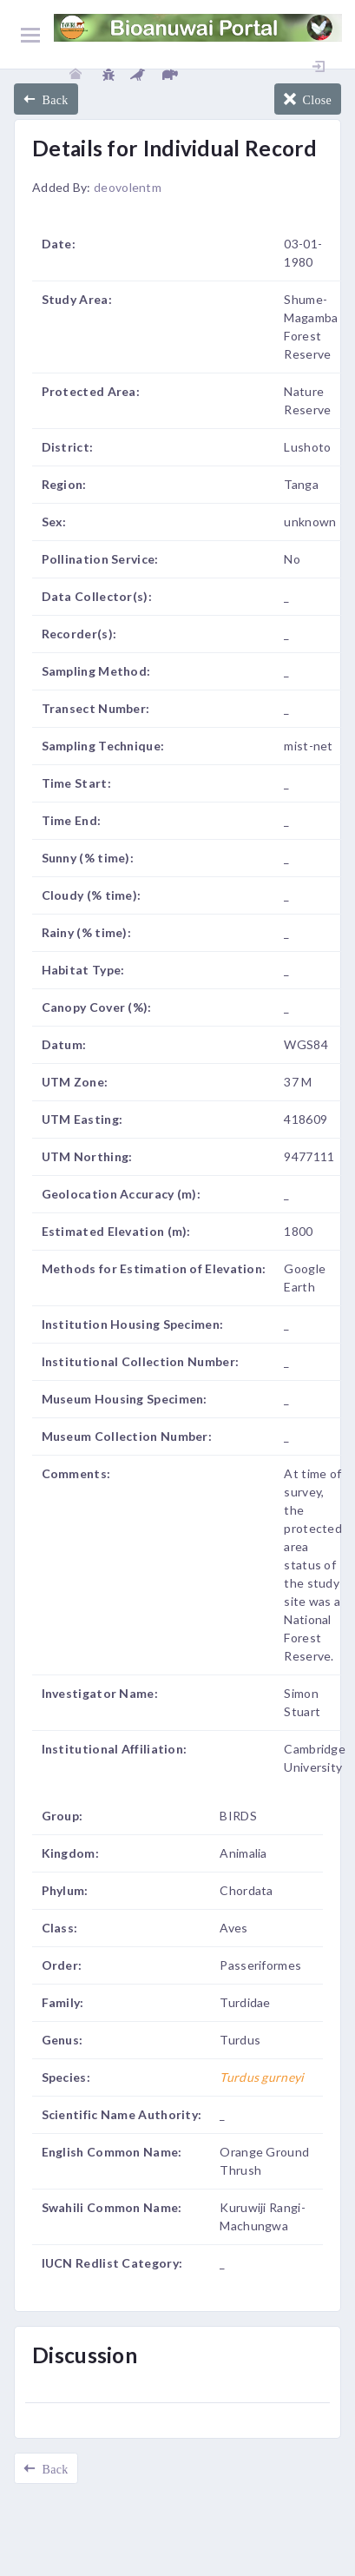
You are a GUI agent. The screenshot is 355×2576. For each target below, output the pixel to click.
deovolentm (127, 187)
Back (52, 99)
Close (314, 99)
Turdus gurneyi (262, 2077)
